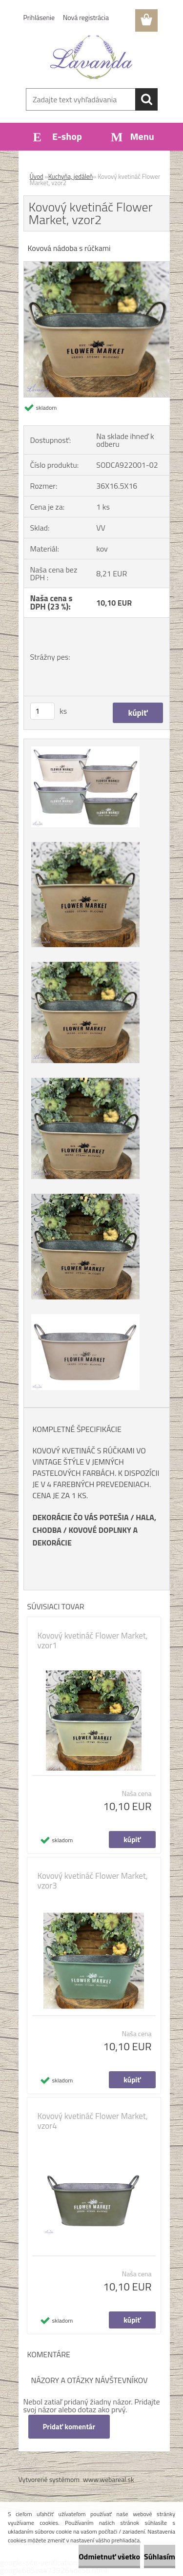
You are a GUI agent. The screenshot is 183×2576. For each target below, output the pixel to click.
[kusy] (42, 711)
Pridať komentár (69, 2426)
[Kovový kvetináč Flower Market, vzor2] (96, 265)
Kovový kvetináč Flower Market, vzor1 (93, 1640)
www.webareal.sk (108, 2479)
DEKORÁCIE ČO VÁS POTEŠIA (81, 1517)
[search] (146, 99)
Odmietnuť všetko (109, 2556)
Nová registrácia (86, 17)
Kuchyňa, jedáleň (70, 176)
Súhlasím (159, 2556)
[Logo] (91, 57)
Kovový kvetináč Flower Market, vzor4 (93, 2121)
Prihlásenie (39, 17)
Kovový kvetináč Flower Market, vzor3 (93, 1880)
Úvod (36, 176)
